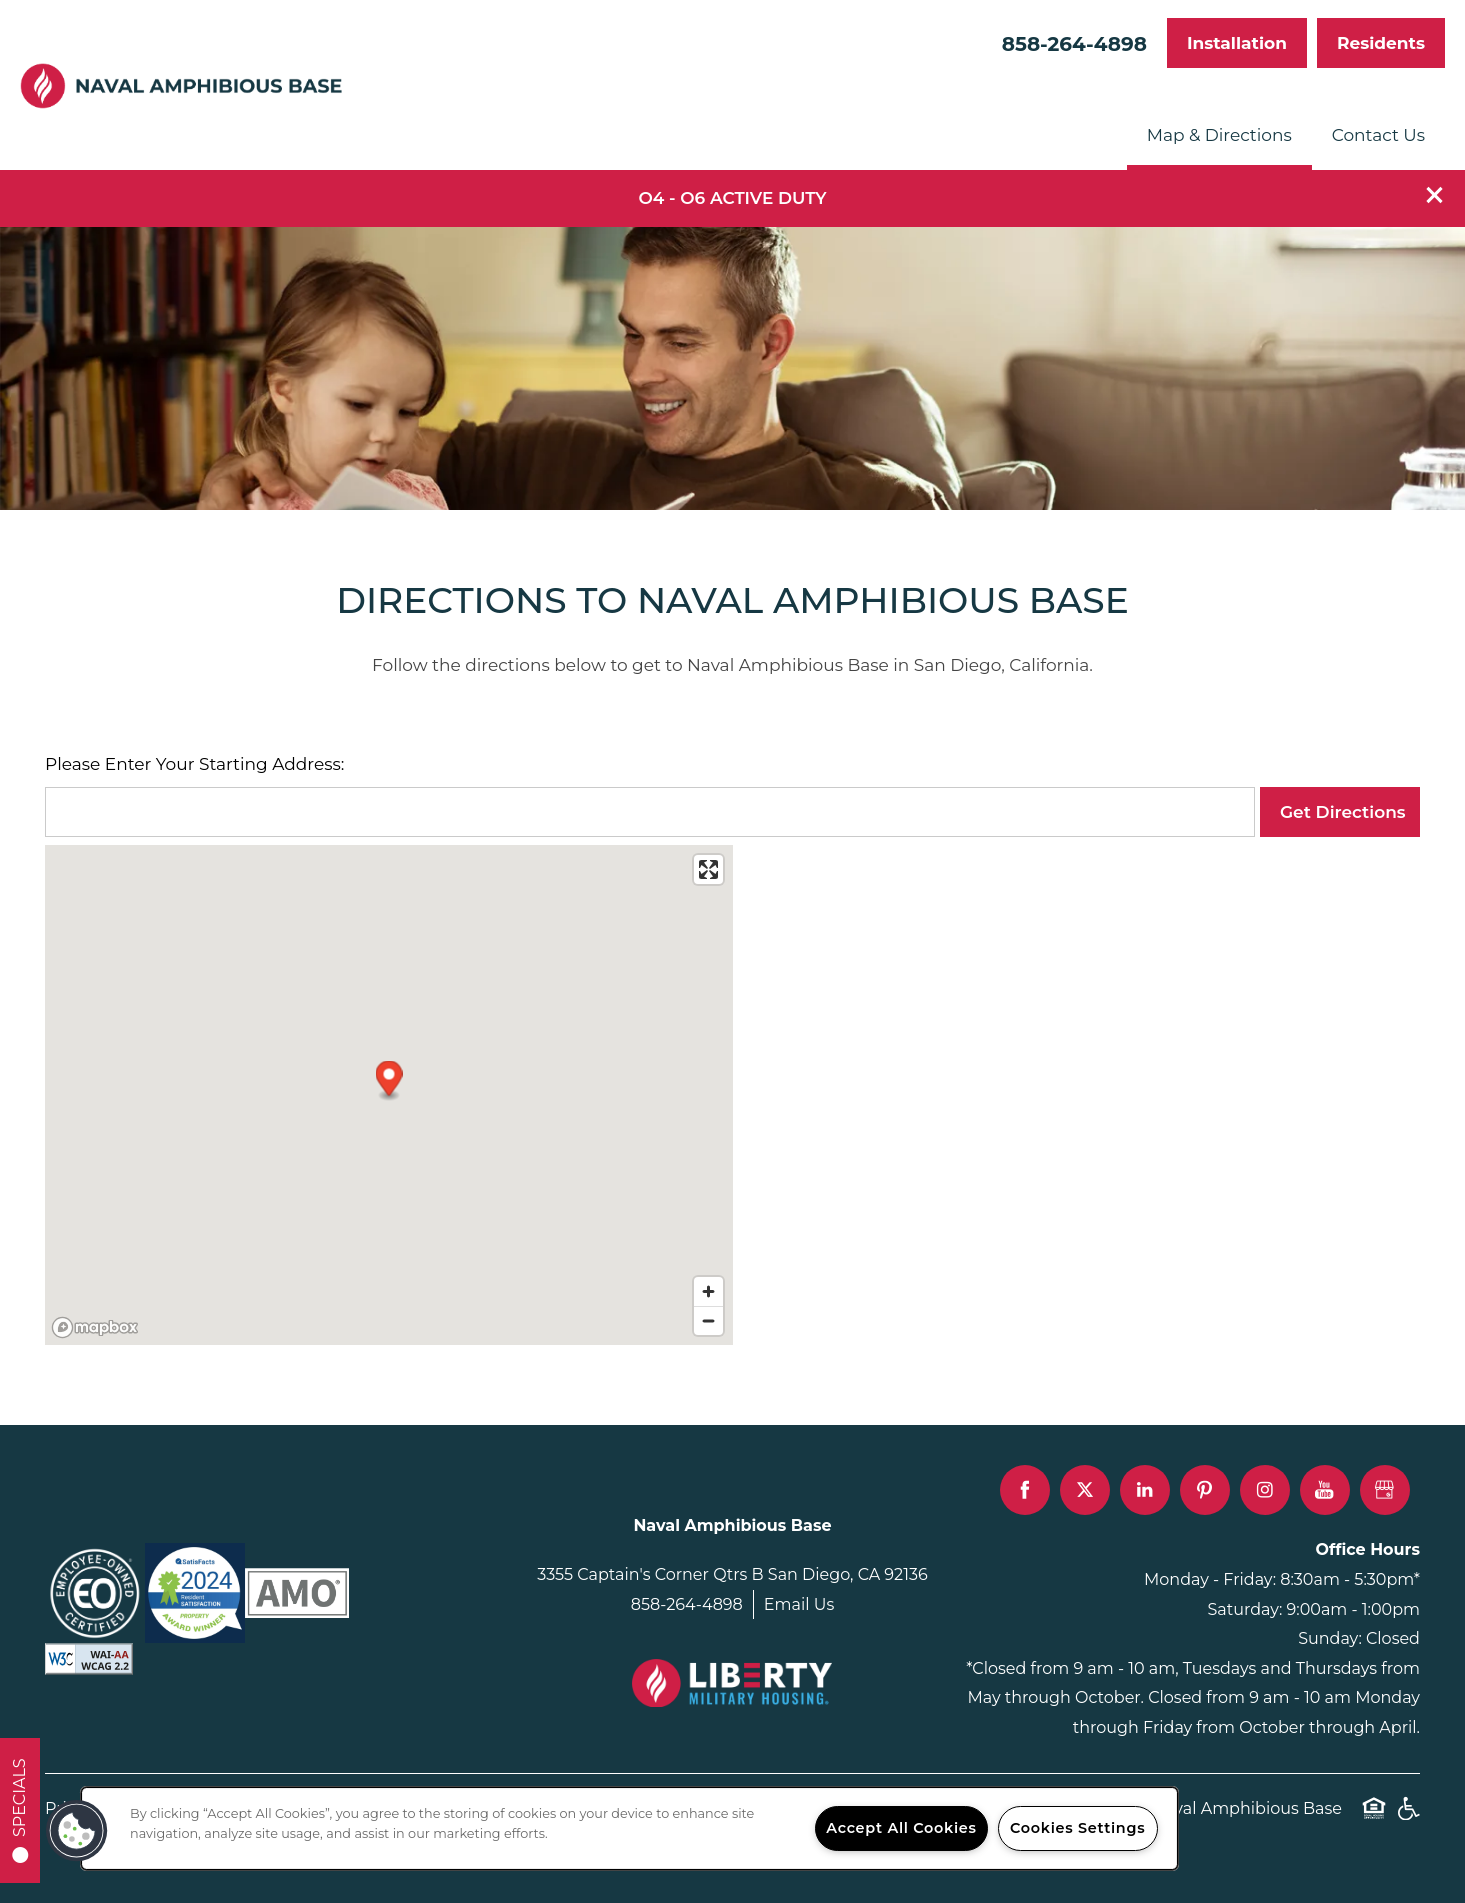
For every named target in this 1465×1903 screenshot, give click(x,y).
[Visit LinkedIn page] (1145, 1490)
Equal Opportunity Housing (1374, 1818)
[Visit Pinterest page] (1205, 1490)
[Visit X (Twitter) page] (1085, 1490)
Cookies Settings (1077, 1828)
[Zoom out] (708, 1320)
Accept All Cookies (901, 1828)
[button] (1435, 195)
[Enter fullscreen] (708, 869)
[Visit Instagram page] (1265, 1490)
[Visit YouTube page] (1325, 1490)
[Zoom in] (708, 1291)
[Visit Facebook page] (1025, 1490)
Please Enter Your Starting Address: (194, 764)
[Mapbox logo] (95, 1327)
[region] (629, 1828)
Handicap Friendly (1408, 1818)
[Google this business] (1385, 1490)
